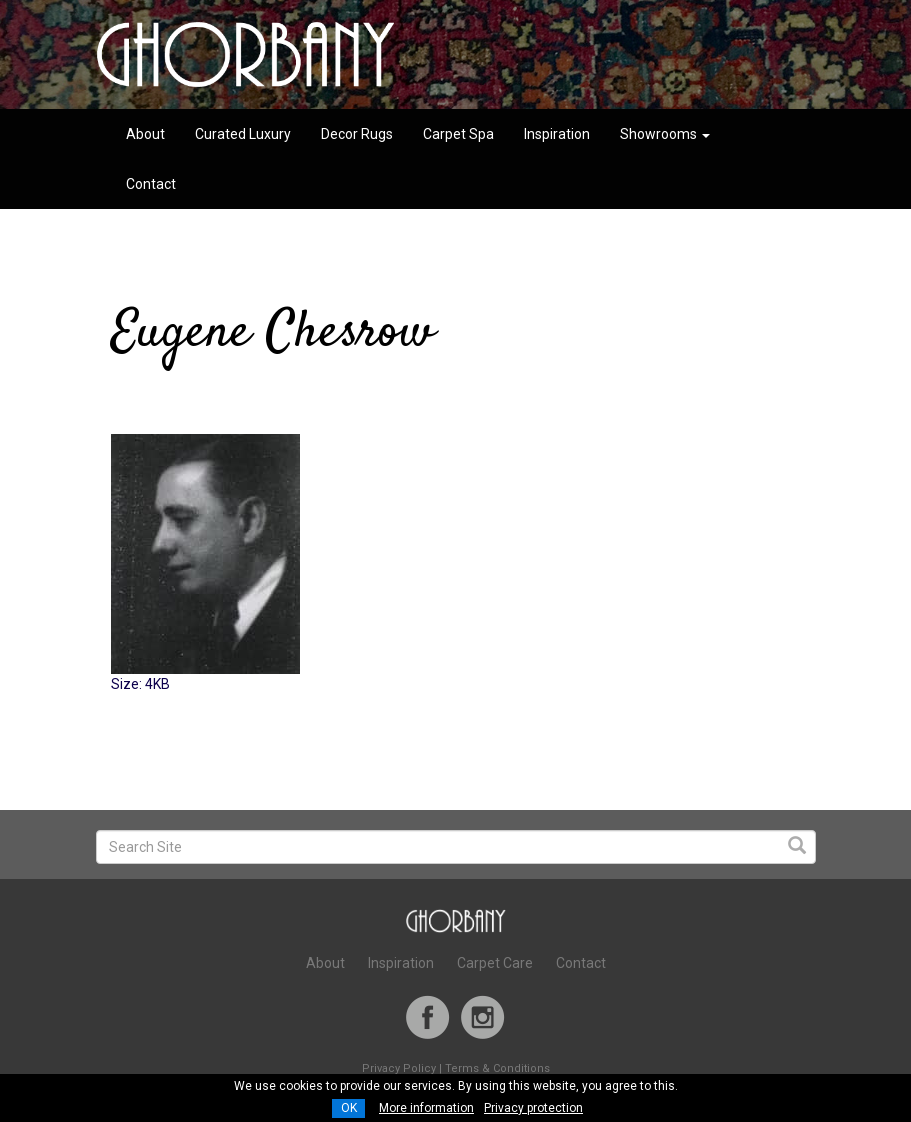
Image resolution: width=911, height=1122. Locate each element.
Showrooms (665, 134)
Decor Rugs (357, 134)
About (145, 134)
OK (349, 1108)
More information (426, 1108)
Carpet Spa (458, 134)
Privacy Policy (399, 1068)
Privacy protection (533, 1108)
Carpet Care (495, 963)
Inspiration (557, 134)
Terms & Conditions (497, 1068)
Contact (151, 184)
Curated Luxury (243, 134)
